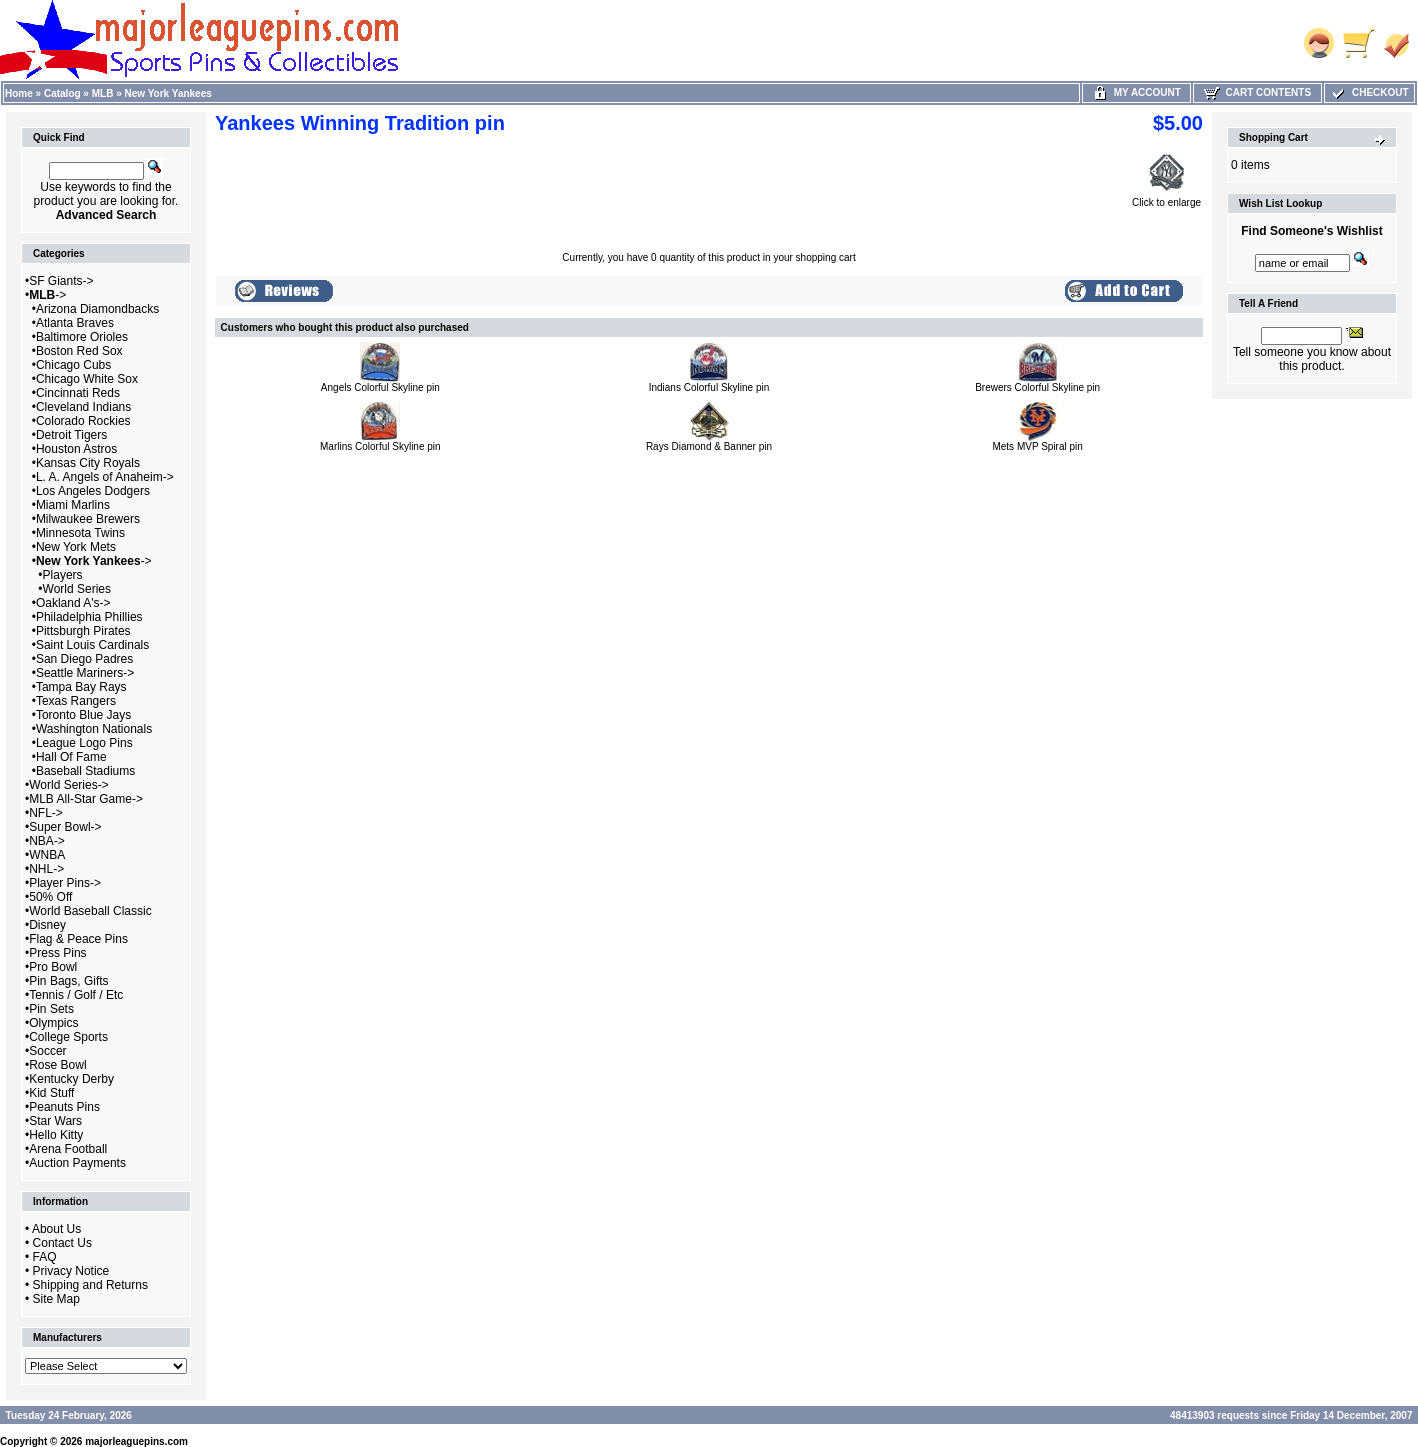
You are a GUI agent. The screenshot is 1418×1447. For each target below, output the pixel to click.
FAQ (45, 1257)
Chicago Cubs (73, 365)
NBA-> (47, 841)
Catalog (62, 93)
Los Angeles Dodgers (93, 491)
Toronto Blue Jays (83, 715)
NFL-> (46, 813)
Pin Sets (51, 1009)
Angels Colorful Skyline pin (380, 387)
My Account (1136, 92)
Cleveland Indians (83, 407)
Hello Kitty (56, 1135)
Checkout (1369, 92)
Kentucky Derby (71, 1079)
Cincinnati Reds (78, 393)
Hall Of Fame (71, 757)
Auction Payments (77, 1163)
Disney (47, 925)
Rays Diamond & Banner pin (709, 446)
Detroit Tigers (71, 435)
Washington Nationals (94, 729)
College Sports (68, 1037)
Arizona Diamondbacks (97, 309)
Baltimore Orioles (82, 337)
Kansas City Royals (88, 463)
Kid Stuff (51, 1093)
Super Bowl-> (65, 827)
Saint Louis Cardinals (92, 645)
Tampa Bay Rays (81, 687)
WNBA (47, 855)
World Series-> (68, 785)
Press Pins (57, 953)
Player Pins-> (65, 883)
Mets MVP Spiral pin (1037, 446)
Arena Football (68, 1149)
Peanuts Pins (64, 1107)
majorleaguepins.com (136, 1441)
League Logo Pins (84, 743)
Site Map (56, 1299)
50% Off (50, 897)
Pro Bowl (53, 967)
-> (47, 295)
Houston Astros (76, 449)
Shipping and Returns (90, 1285)
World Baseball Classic (90, 911)
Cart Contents (1257, 92)
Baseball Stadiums (85, 771)
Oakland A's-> (73, 603)
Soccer (47, 1051)
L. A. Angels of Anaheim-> (105, 477)
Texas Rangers (76, 701)
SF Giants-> (61, 281)
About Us (56, 1229)
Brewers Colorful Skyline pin (1037, 387)
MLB (103, 93)
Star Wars (55, 1121)
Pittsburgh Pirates (83, 631)
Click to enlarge (1166, 198)
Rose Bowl (57, 1065)
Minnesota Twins (80, 533)
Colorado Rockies (83, 421)
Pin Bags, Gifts (68, 981)
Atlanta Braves (75, 323)
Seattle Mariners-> (85, 673)
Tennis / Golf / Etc (76, 995)
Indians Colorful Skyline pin (709, 387)
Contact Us (62, 1243)
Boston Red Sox (79, 351)
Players (63, 575)
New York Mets (76, 547)
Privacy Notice (71, 1271)
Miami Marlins (73, 505)
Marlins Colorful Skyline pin (380, 446)
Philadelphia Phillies (89, 617)
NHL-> (46, 869)
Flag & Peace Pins (78, 939)
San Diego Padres (84, 659)
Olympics (53, 1023)
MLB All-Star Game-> (86, 799)
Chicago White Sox (87, 379)
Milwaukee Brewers (88, 519)
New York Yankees (168, 93)
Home (19, 93)
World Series (77, 589)
